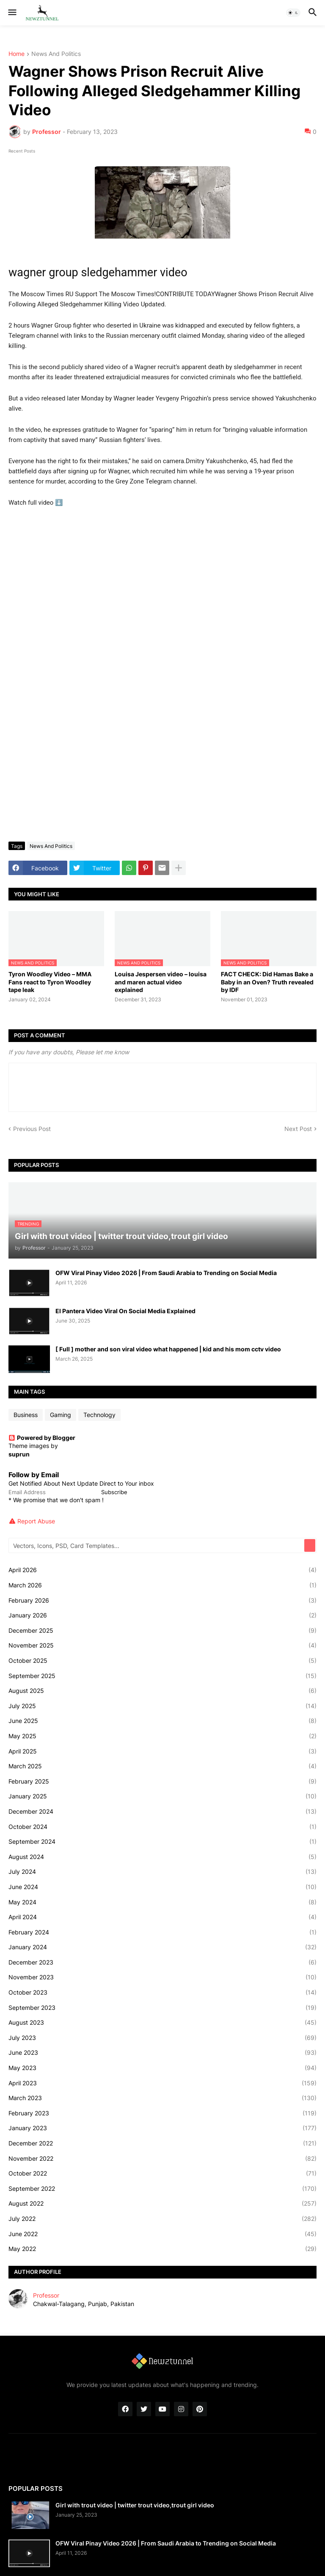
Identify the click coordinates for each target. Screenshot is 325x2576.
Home (16, 54)
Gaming (60, 1414)
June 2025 (162, 1721)
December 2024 (162, 1811)
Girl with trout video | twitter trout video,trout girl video (134, 2505)
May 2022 (162, 2249)
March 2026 (162, 1585)
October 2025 (162, 1660)
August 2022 (162, 2203)
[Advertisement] (162, 771)
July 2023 (162, 2038)
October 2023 (162, 1992)
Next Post (298, 1128)
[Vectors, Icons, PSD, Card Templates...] (157, 1545)
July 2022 (162, 2219)
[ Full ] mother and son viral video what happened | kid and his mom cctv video (168, 1349)
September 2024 (162, 1841)
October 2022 (162, 2173)
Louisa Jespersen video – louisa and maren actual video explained (161, 981)
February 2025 (162, 1781)
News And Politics (56, 54)
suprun (19, 1454)
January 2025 (162, 1796)
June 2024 (162, 1887)
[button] (11, 13)
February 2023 (162, 2113)
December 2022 (162, 2143)
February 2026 (162, 1600)
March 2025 (162, 1766)
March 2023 (162, 2098)
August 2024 (162, 1857)
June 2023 (162, 2052)
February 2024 (162, 1932)
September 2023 (162, 2008)
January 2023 (162, 2128)
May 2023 (162, 2068)
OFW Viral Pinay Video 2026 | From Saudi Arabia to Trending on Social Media (166, 1272)
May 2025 (162, 1736)
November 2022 (162, 2158)
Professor (46, 2295)
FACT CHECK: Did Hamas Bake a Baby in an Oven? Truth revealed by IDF (267, 981)
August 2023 (162, 2022)
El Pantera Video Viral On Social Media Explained (125, 1310)
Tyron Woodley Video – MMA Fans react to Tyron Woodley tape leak (49, 981)
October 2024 (162, 1827)
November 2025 (162, 1645)
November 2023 (162, 1977)
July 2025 (162, 1706)
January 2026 (162, 1615)
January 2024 (162, 1947)
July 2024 (162, 1871)
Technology (99, 1414)
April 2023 (162, 2083)
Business (26, 1414)
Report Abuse (36, 1521)
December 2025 (162, 1630)
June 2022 (162, 2234)
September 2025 (162, 1676)
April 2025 (162, 1751)
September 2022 (162, 2188)
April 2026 (162, 1570)
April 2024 (162, 1917)
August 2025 (162, 1691)
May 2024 (162, 1902)
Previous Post (32, 1128)
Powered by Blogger (41, 1437)
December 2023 (162, 1962)
